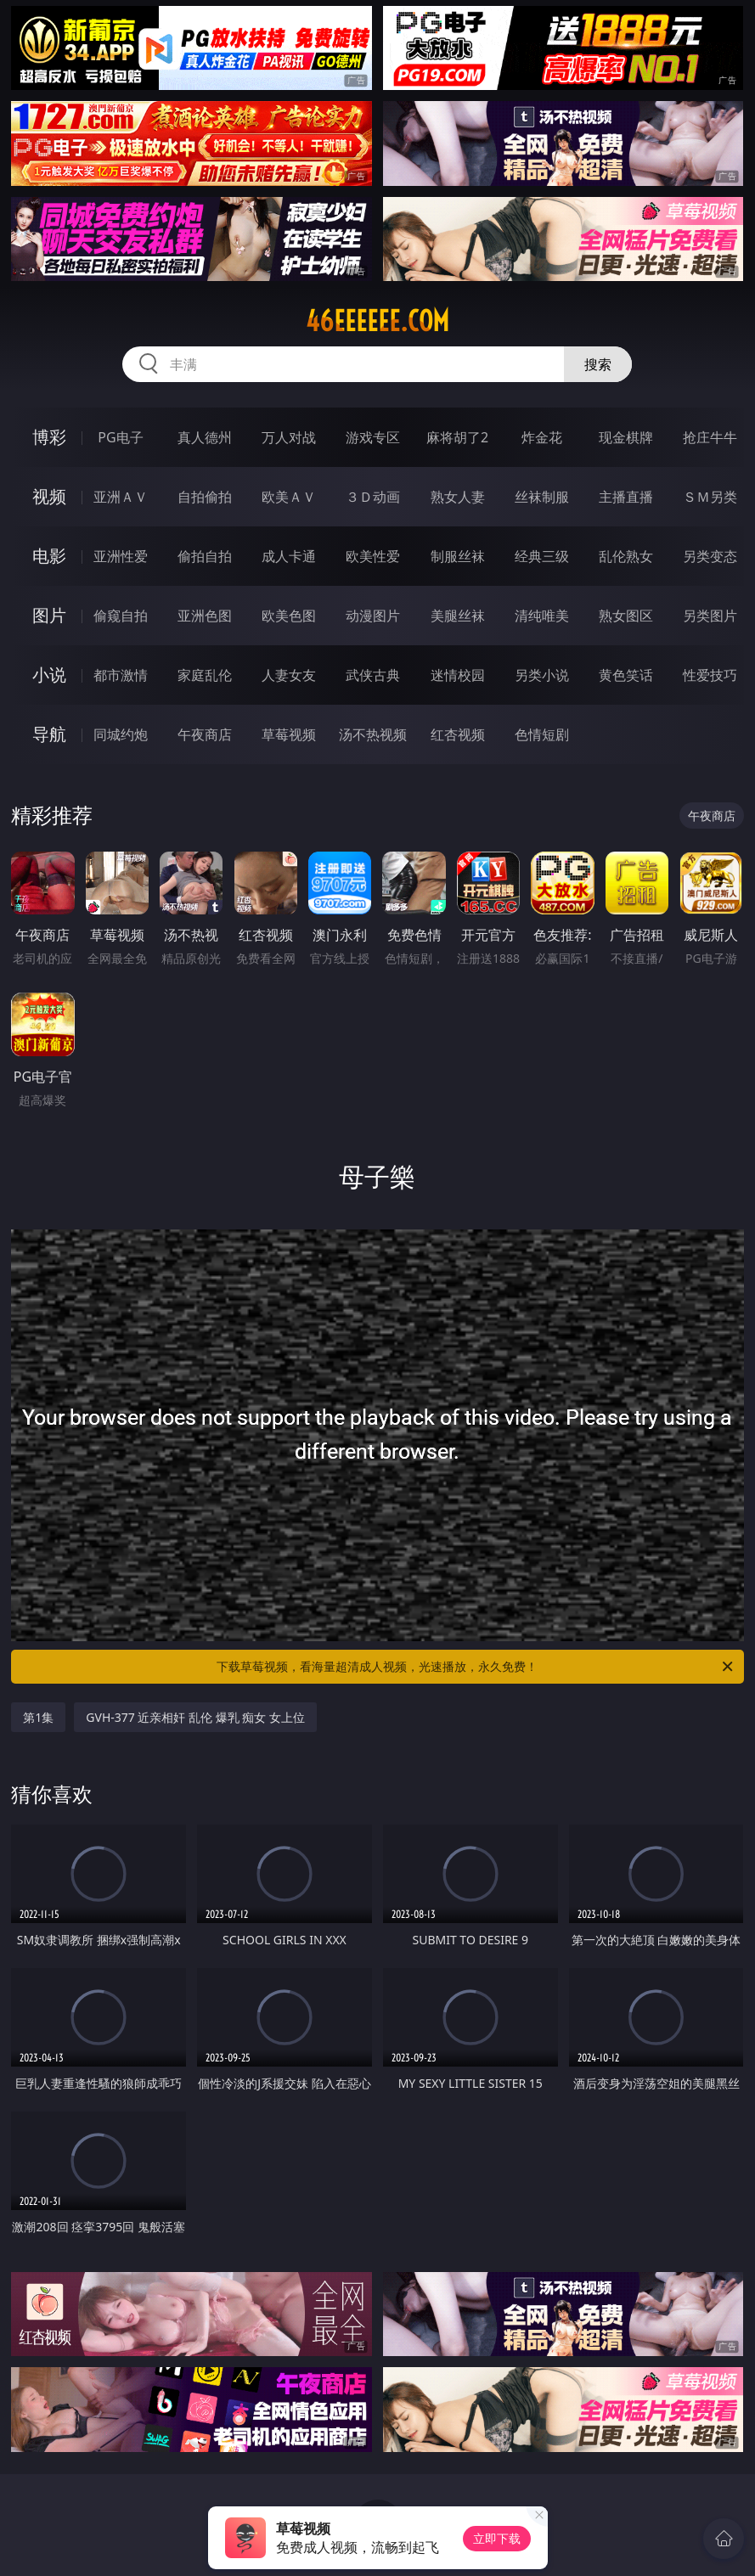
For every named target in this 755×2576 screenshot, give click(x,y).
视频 (49, 496)
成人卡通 (289, 556)
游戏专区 (373, 437)
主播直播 (626, 496)
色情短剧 (542, 734)
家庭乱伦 (204, 675)
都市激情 (120, 675)
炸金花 (541, 437)
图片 (49, 615)
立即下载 (497, 2538)
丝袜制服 (542, 496)
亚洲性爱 (120, 556)
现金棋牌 (626, 437)
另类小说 (542, 675)
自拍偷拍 (204, 496)
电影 (49, 555)
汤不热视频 (373, 734)
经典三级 (542, 556)
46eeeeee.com (377, 321)
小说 (49, 674)
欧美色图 (289, 615)
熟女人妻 (458, 496)
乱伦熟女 (626, 556)
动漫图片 (373, 615)
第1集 (38, 1717)
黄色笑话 (626, 675)
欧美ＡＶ (289, 496)
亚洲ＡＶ (120, 496)
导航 (49, 734)
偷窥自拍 (120, 615)
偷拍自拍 (204, 556)
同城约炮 (120, 734)
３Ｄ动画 (373, 496)
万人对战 (289, 437)
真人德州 (204, 437)
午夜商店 (204, 734)
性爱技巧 (710, 675)
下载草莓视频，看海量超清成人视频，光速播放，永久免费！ (476, 1666)
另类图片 (710, 615)
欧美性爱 (373, 556)
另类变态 (710, 556)
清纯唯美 (542, 615)
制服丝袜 (458, 556)
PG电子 (120, 437)
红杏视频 (458, 734)
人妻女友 (289, 675)
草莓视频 (289, 734)
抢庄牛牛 (710, 437)
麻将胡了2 (457, 437)
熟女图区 (626, 615)
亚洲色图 (204, 615)
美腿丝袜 (458, 615)
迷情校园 (458, 675)
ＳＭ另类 (710, 496)
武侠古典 (373, 675)
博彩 (49, 436)
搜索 (597, 364)
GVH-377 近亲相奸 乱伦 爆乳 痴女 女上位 (195, 1717)
